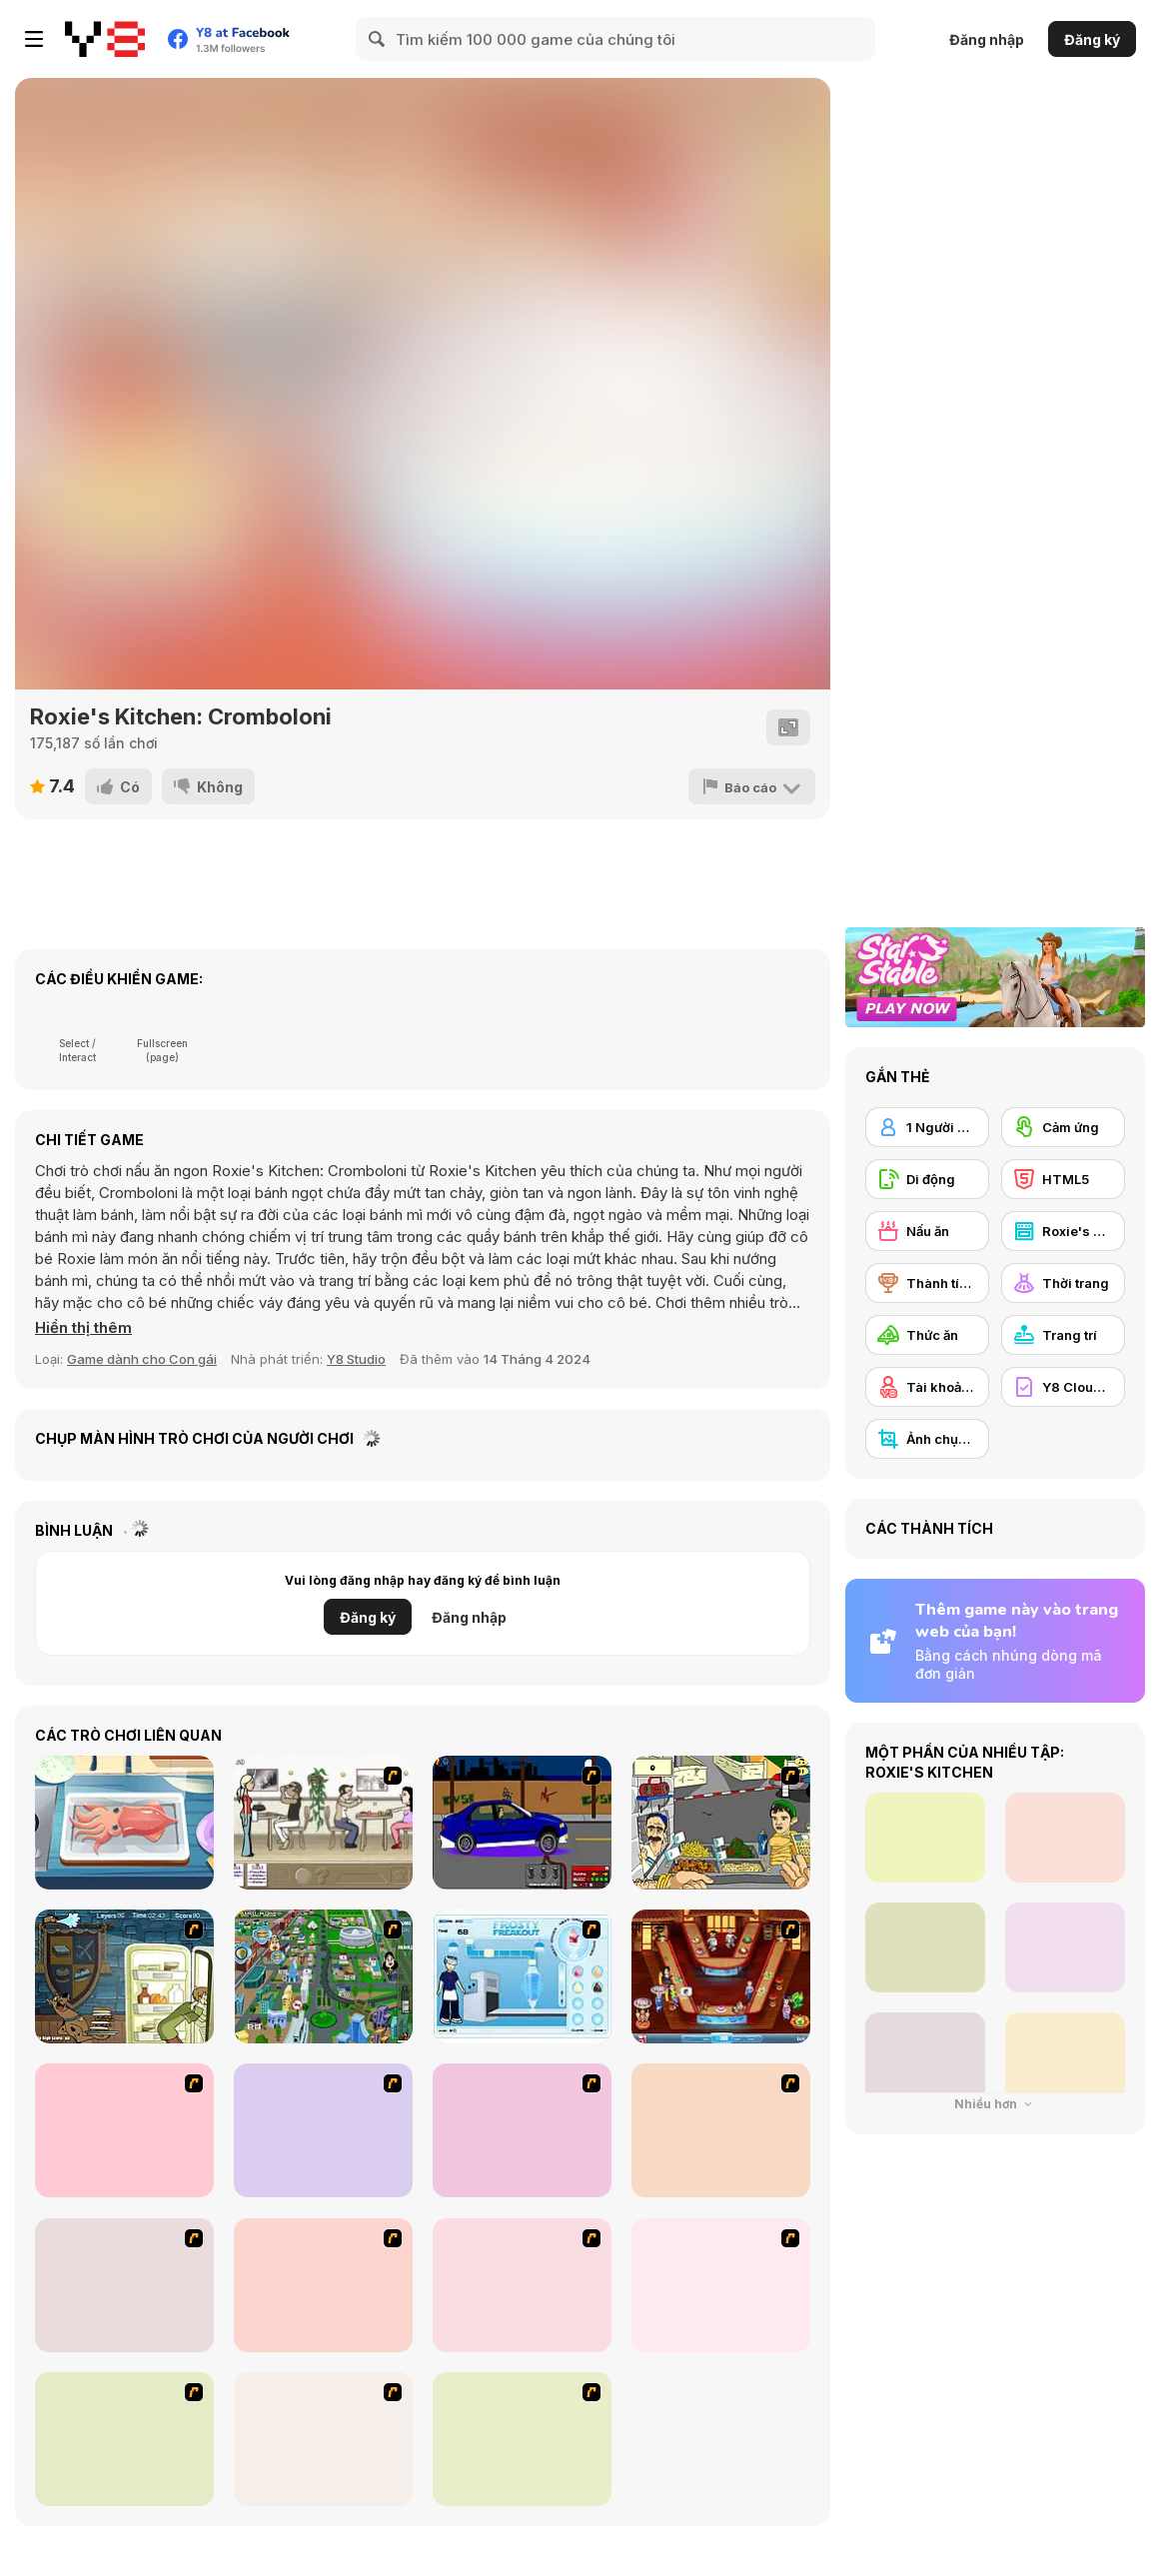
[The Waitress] (323, 1823)
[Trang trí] (1063, 1335)
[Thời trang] (1063, 1283)
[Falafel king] (720, 1823)
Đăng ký (1092, 39)
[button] (83, 1328)
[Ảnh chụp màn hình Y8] (927, 1439)
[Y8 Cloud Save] (1063, 1387)
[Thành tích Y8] (927, 1283)
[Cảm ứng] (1063, 1127)
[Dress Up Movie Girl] (522, 2439)
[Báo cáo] (751, 786)
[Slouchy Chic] (124, 2439)
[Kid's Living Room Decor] (124, 2285)
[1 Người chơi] (927, 1127)
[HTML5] (1063, 1179)
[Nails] (720, 2285)
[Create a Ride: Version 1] (522, 1823)
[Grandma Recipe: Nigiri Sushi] (124, 1823)
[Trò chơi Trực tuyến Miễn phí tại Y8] (105, 39)
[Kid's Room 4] (720, 2130)
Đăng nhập (986, 39)
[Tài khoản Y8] (927, 1387)
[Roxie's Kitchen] (1063, 1231)
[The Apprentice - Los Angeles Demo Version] (720, 1976)
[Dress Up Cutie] (323, 2130)
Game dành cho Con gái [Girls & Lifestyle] (142, 1359)
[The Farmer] (522, 2130)
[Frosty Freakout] (522, 1976)
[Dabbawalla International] (323, 1976)
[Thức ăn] (927, 1335)
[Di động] (927, 1179)
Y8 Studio (356, 1359)
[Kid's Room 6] (323, 2285)
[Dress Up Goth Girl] (323, 2439)
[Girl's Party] (522, 2285)
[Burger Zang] (124, 2130)
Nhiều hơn (995, 2103)
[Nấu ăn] (927, 1231)
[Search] (378, 39)
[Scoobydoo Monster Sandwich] (124, 1976)
